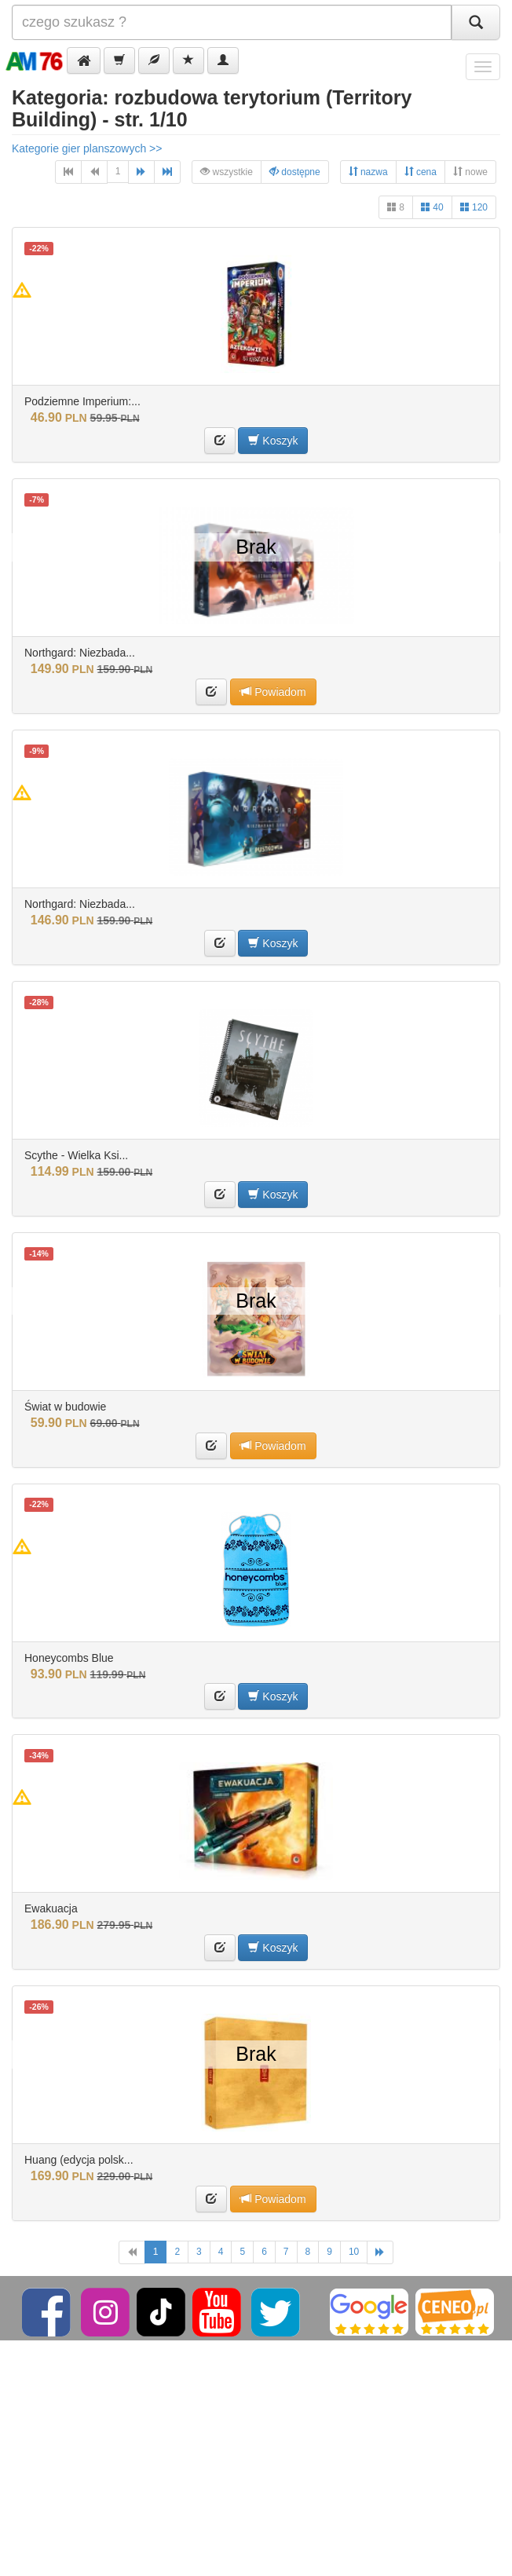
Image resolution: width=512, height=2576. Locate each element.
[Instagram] (106, 2311)
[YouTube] (217, 2311)
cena (420, 171)
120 (474, 207)
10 (354, 2251)
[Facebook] (47, 2311)
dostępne (294, 171)
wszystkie (226, 171)
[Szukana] (232, 22)
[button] (84, 60)
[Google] (369, 2311)
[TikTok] (161, 2311)
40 (432, 207)
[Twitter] (276, 2311)
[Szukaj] (476, 22)
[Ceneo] (454, 2311)
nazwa (368, 171)
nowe (470, 171)
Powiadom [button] (272, 691)
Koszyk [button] (273, 440)
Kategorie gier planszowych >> (87, 148)
